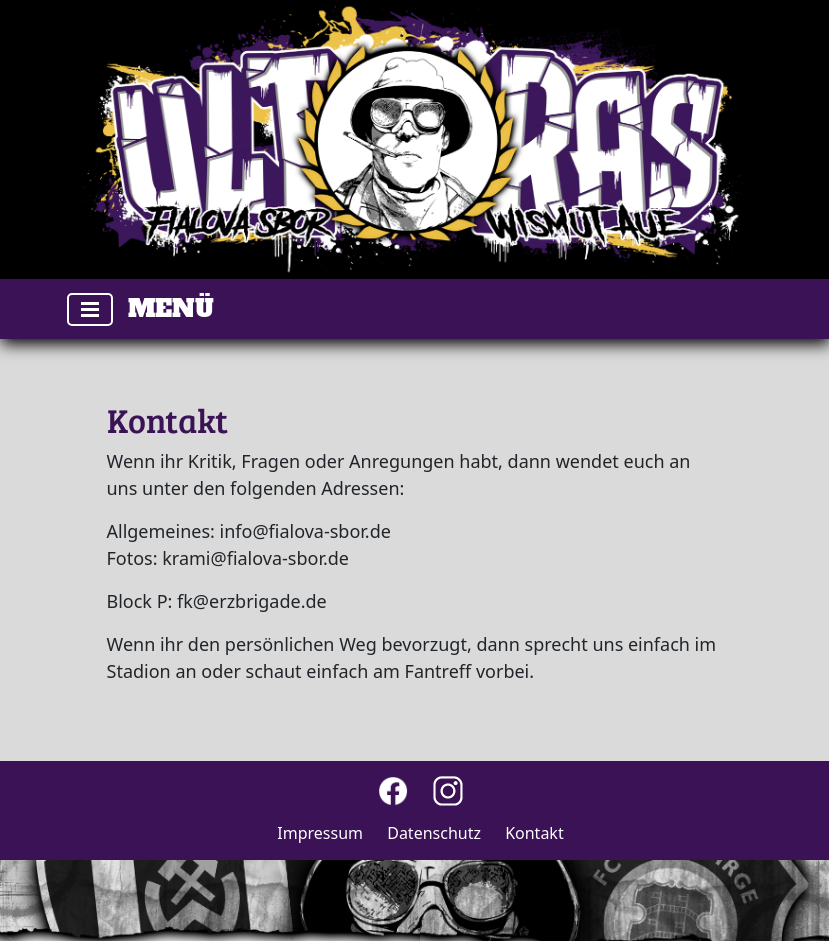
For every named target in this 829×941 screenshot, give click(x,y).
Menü (171, 308)
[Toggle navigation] (90, 309)
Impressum (320, 833)
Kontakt (534, 833)
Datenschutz (434, 833)
